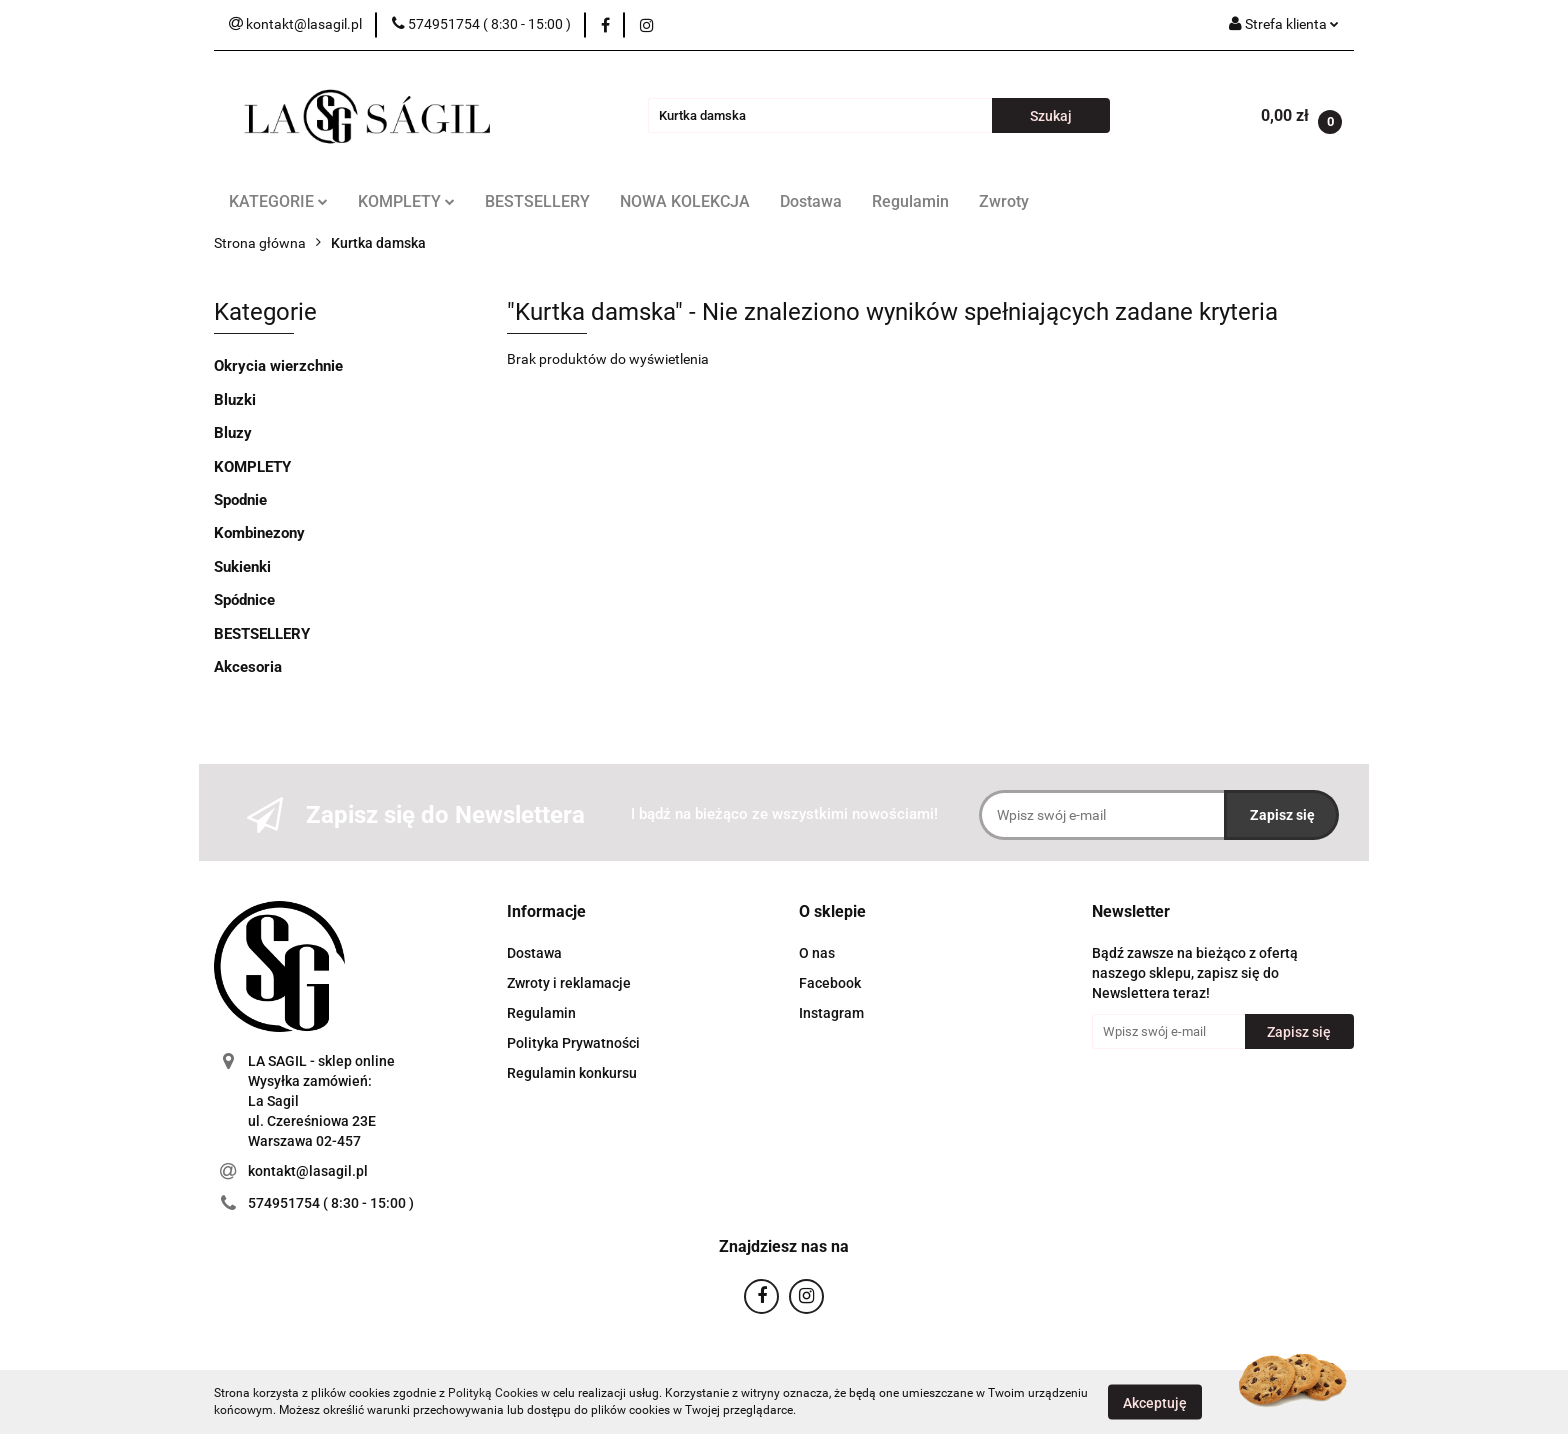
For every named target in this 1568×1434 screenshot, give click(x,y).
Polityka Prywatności (573, 1043)
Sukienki (242, 567)
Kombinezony (259, 533)
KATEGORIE (278, 201)
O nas (817, 953)
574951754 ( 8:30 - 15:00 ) (331, 1203)
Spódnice (244, 600)
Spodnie (240, 500)
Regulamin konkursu (572, 1073)
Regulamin (910, 201)
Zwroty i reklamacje (569, 983)
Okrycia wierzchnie (278, 366)
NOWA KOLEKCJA (685, 201)
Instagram (831, 1013)
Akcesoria (248, 667)
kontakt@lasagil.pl (308, 1171)
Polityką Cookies (493, 1393)
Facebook (830, 983)
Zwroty (1004, 201)
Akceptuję (1155, 1402)
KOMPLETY (406, 201)
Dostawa (811, 201)
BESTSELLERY (537, 201)
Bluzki (235, 400)
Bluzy (233, 433)
